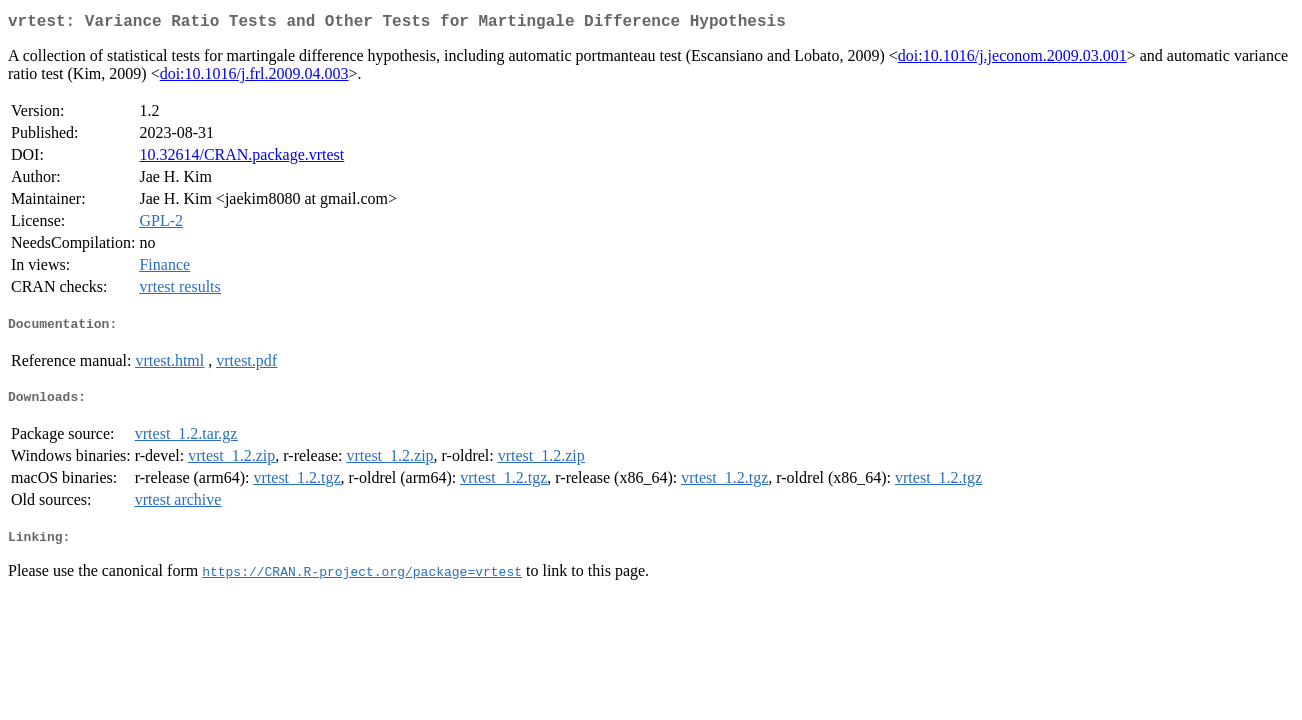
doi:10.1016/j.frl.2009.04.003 (254, 77)
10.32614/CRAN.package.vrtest (241, 158)
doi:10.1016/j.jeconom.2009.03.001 (1012, 59)
